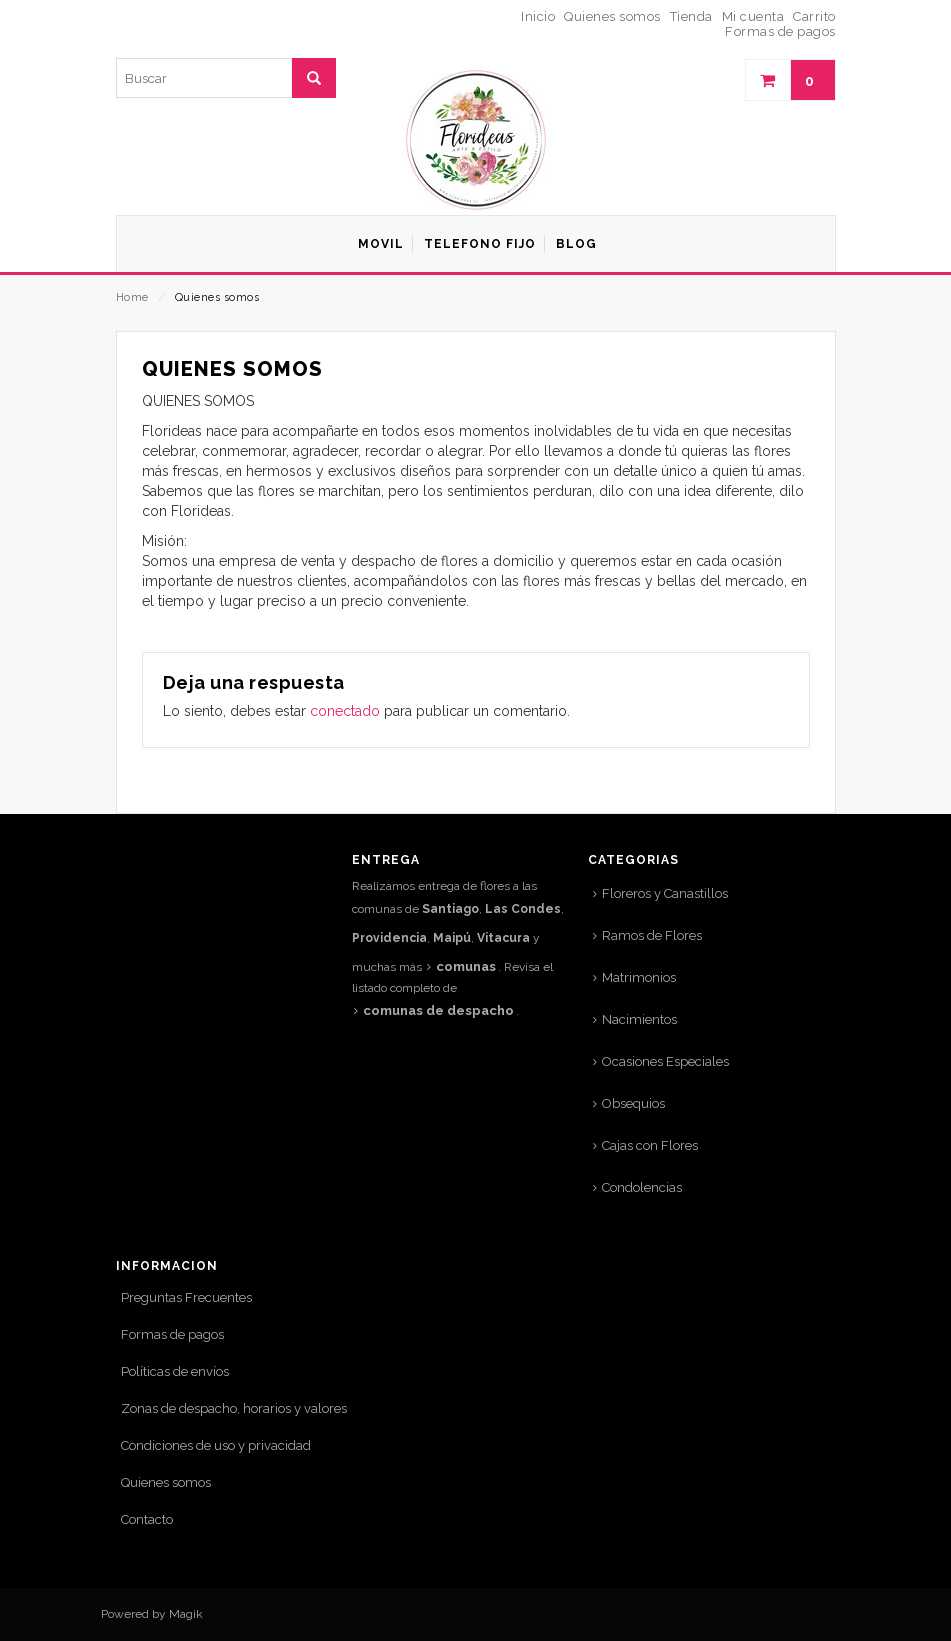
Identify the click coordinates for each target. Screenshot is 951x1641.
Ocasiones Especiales (665, 1061)
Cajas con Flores (650, 1145)
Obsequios (633, 1103)
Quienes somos (166, 1482)
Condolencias (642, 1187)
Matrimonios (639, 977)
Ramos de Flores (652, 935)
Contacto (147, 1519)
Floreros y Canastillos (665, 893)
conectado (345, 711)
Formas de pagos (172, 1334)
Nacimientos (639, 1019)
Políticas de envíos (175, 1371)
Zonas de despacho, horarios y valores (234, 1408)
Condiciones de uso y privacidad (216, 1445)
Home (132, 297)
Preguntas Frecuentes (186, 1297)
